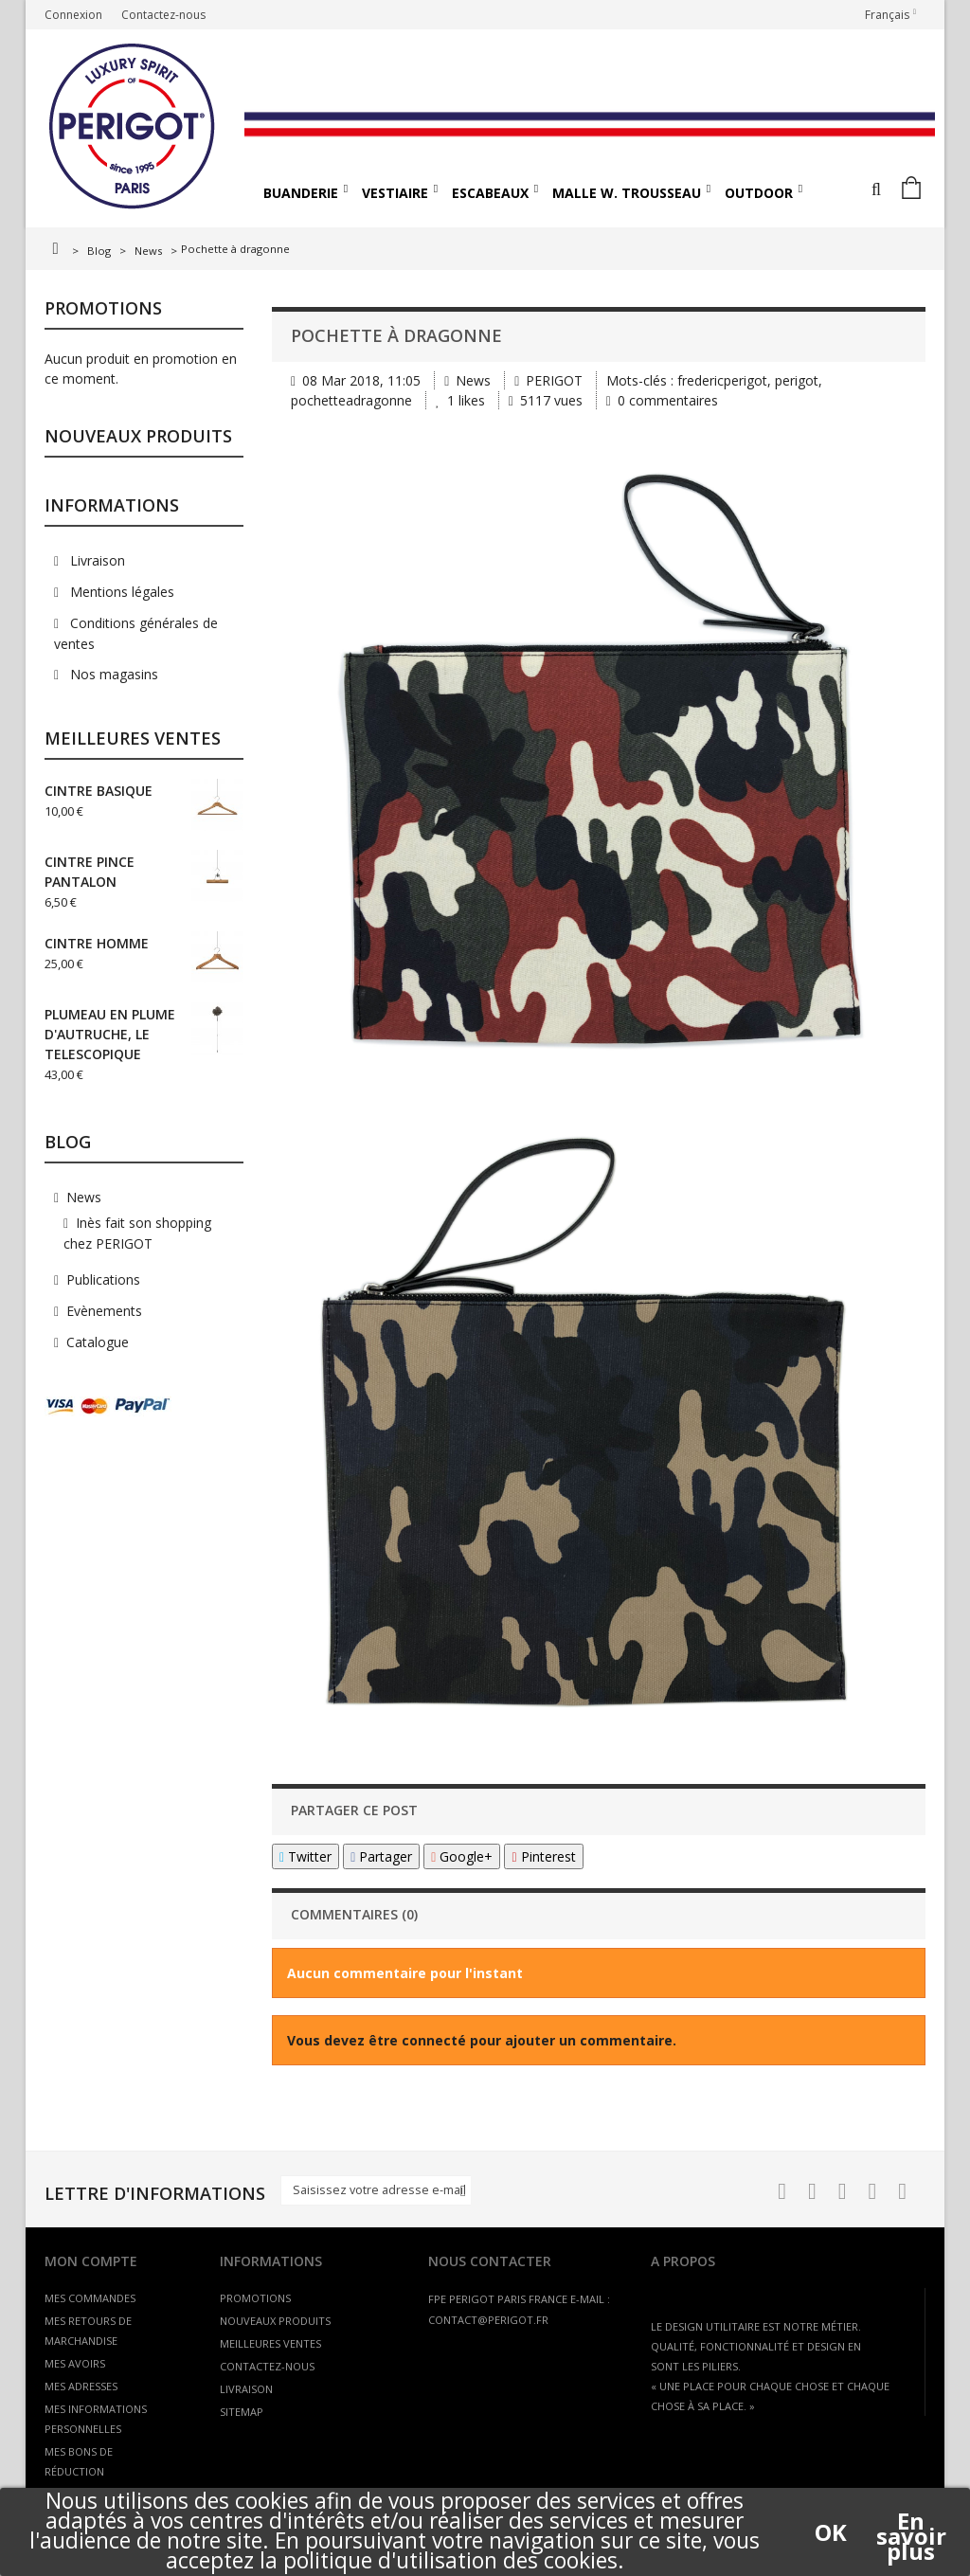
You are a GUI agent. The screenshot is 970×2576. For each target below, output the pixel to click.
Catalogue (97, 1342)
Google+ (462, 1856)
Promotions (103, 308)
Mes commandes (90, 2298)
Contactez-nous (163, 15)
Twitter (305, 1856)
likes (462, 400)
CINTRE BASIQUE (99, 791)
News (148, 250)
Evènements (104, 1311)
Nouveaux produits (138, 435)
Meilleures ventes (133, 738)
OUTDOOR (759, 193)
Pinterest (543, 1856)
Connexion (73, 15)
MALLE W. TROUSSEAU (626, 193)
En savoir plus (911, 2521)
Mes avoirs (75, 2363)
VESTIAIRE (395, 193)
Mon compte (91, 2261)
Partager (381, 1856)
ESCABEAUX (490, 193)
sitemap (241, 2412)
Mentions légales (120, 592)
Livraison (95, 560)
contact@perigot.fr (488, 2320)
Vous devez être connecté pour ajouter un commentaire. (481, 2040)
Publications (103, 1279)
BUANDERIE (300, 193)
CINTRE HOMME (97, 943)
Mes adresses (81, 2386)
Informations (112, 505)
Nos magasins (112, 674)
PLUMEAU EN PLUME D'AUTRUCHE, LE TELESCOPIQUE (110, 1034)
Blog (99, 250)
